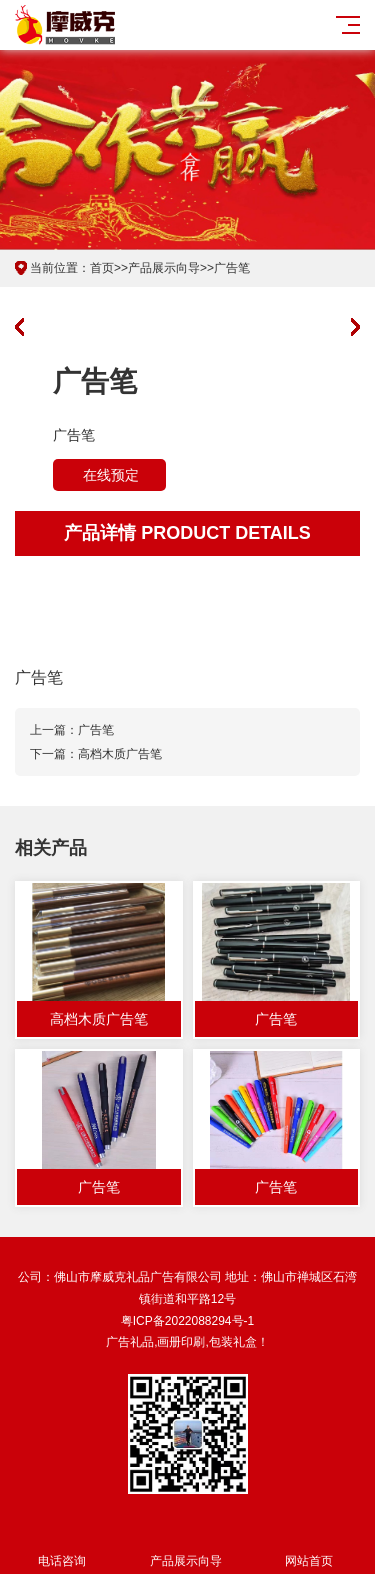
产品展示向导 (164, 268)
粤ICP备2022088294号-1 (187, 1321)
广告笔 (232, 268)
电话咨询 (62, 1549)
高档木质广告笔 (120, 754)
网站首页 (310, 1549)
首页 (102, 268)
